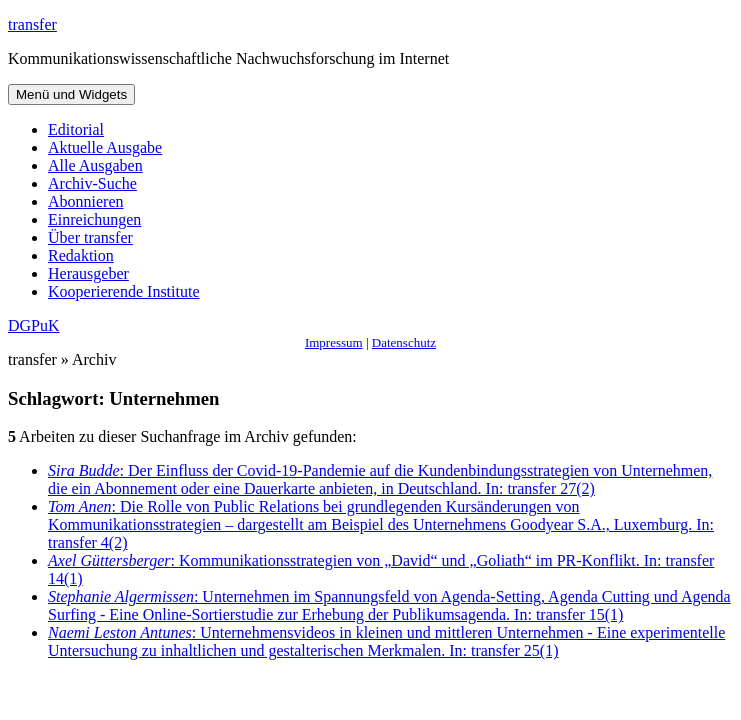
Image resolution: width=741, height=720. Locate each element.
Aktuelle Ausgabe (105, 147)
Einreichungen (94, 219)
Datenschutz (404, 342)
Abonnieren (86, 201)
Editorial (76, 129)
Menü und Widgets (71, 94)
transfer (32, 24)
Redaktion (81, 255)
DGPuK (34, 325)
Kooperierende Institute (124, 291)
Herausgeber (88, 273)
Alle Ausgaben (95, 165)
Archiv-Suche (92, 183)
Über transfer (90, 237)
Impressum (334, 342)
